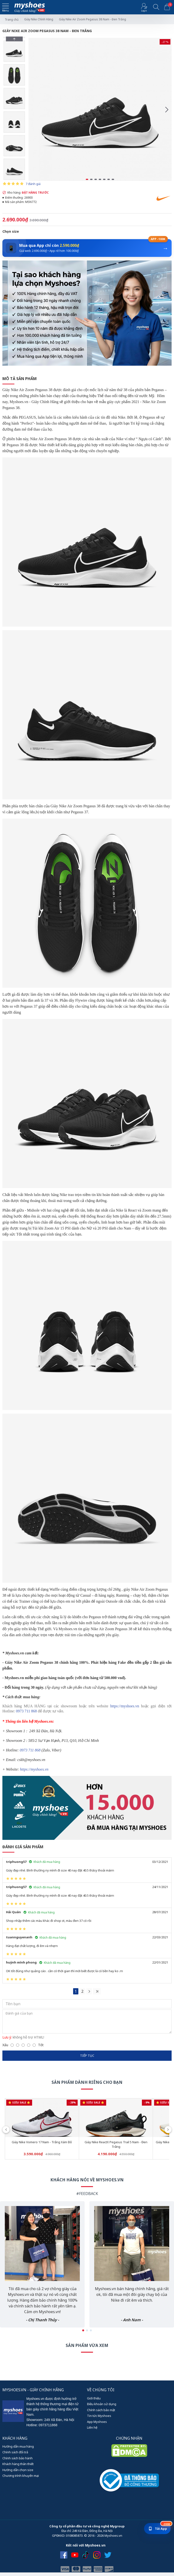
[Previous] (6, 2129)
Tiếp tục (87, 2055)
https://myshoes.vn (124, 1706)
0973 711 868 (26, 1711)
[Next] (168, 2129)
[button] (167, 109)
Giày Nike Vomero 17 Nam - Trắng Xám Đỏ (42, 2142)
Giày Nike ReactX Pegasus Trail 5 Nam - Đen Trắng (116, 2144)
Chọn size (10, 231)
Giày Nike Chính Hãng (38, 19)
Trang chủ (11, 19)
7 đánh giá (33, 184)
